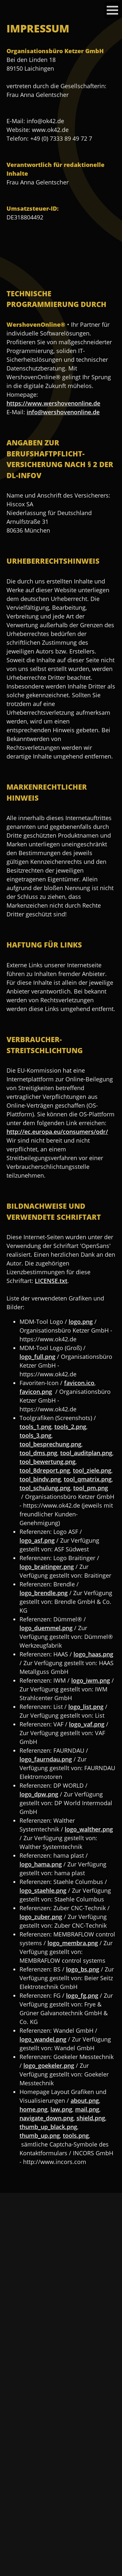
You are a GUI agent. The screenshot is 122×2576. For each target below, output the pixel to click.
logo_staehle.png (43, 1890)
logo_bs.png (82, 1969)
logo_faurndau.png (46, 1759)
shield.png (90, 2118)
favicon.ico (79, 1383)
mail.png (87, 2109)
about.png (85, 2100)
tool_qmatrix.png (88, 1479)
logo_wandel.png (43, 2039)
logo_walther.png (89, 1829)
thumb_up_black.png (48, 2127)
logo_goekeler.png (48, 2065)
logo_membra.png (72, 1943)
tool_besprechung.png (50, 1444)
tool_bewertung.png (47, 1461)
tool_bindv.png (40, 1479)
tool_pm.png (90, 1488)
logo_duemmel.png (46, 1628)
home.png (33, 2109)
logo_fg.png (82, 1995)
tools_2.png (70, 1426)
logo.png (81, 1321)
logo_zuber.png (41, 1917)
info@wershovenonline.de (63, 412)
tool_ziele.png (92, 1470)
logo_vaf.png (86, 1724)
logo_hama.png (41, 1864)
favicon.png (36, 1391)
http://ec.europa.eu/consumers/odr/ (57, 1131)
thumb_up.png (40, 2135)
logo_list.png (85, 1707)
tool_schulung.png (45, 1488)
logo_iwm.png (90, 1680)
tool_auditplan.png (86, 1453)
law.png (61, 2109)
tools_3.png (35, 1435)
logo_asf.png (37, 1540)
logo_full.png (37, 1356)
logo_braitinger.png (47, 1566)
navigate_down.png (47, 2118)
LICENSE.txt (51, 1281)
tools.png (76, 2135)
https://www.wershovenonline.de (53, 403)
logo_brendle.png (44, 1593)
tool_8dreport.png (45, 1470)
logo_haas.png (93, 1654)
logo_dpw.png (39, 1794)
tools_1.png (35, 1426)
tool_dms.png (38, 1453)
